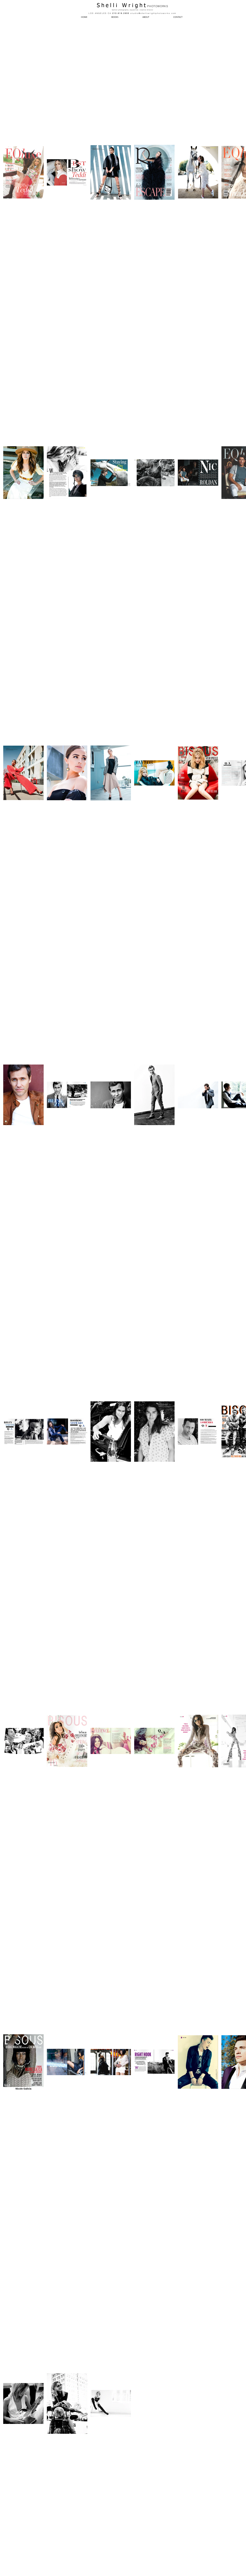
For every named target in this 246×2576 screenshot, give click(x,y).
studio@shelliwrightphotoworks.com (153, 13)
